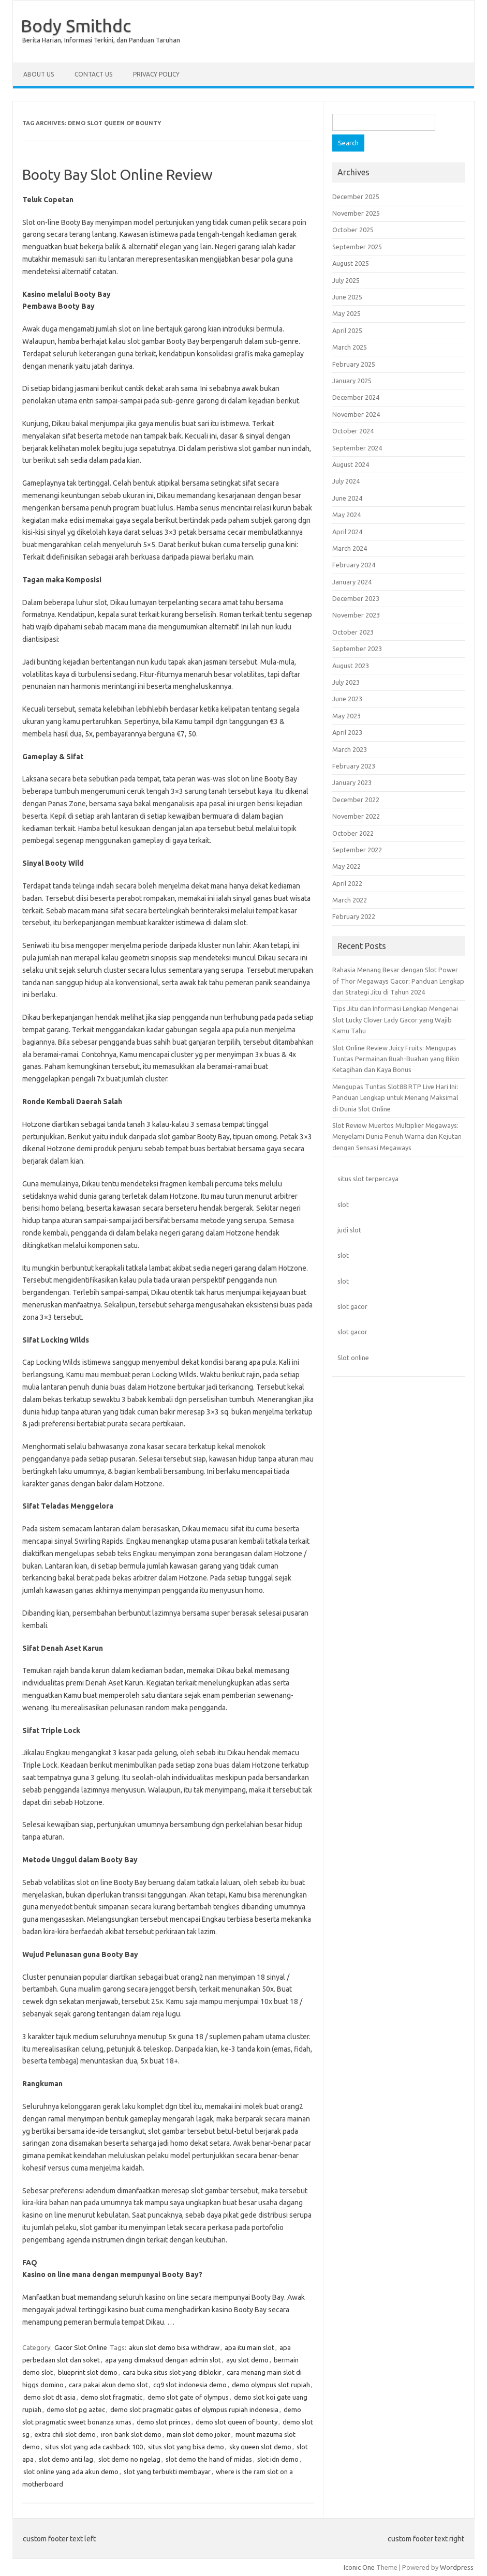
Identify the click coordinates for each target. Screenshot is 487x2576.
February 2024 (353, 564)
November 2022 (356, 816)
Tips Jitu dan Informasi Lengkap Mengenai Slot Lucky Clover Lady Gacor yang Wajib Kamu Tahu (395, 1019)
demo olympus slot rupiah (271, 2384)
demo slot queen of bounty (236, 2422)
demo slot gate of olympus (188, 2397)
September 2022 (357, 849)
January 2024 (352, 581)
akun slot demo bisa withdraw (174, 2347)
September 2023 (357, 648)
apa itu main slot (249, 2347)
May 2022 (346, 866)
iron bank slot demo (131, 2434)
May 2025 (346, 313)
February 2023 (353, 766)
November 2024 (356, 414)
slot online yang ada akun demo (71, 2471)
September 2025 (357, 246)
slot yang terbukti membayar (167, 2471)
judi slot (349, 1229)
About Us (38, 74)
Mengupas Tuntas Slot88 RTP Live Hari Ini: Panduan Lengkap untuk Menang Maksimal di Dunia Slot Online (395, 1097)
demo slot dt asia (49, 2397)
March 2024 (349, 548)
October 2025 (353, 229)
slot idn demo (278, 2459)
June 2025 (347, 296)
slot (343, 1204)
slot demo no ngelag (129, 2459)
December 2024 (355, 397)
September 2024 (357, 447)
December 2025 (355, 196)
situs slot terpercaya (368, 1178)
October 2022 (353, 833)
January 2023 (352, 782)
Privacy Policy (156, 74)
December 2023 (355, 598)
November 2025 (356, 213)
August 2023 (350, 665)
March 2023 (349, 749)
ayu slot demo (247, 2359)
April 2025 (347, 330)
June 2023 (347, 698)
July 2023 (346, 682)
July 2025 (346, 280)
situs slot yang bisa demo (186, 2446)
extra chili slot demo (65, 2434)
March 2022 (349, 899)
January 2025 (352, 380)
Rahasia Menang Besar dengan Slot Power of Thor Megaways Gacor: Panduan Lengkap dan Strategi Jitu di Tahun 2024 (398, 981)
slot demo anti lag (66, 2459)
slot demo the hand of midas (209, 2459)
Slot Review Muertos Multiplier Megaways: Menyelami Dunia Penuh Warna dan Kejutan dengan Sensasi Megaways (397, 1136)
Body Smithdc (76, 25)
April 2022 (347, 883)
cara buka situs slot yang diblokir (172, 2372)
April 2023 (347, 732)
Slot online (353, 1357)
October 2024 (353, 430)
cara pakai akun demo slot (108, 2384)
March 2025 (349, 347)
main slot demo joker (198, 2434)
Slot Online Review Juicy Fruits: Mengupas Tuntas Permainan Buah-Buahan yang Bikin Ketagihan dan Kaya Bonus (396, 1059)
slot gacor (352, 1306)
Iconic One (359, 2567)
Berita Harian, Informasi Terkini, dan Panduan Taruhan (101, 40)
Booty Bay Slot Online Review (117, 175)
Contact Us (93, 74)
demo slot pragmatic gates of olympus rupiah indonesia (194, 2409)
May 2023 (346, 715)
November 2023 (356, 615)
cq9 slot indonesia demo (190, 2384)
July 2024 (346, 481)
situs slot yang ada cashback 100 (94, 2446)
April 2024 (347, 531)
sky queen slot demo (260, 2446)
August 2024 (350, 464)
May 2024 (346, 514)
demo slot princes (163, 2422)
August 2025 (350, 263)
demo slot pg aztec (76, 2409)
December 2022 (355, 799)
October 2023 (353, 632)
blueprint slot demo (87, 2372)
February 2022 (353, 916)
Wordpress (457, 2567)
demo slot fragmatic (111, 2397)
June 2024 (347, 498)
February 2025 (353, 364)
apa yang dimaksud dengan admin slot (163, 2359)
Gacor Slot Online (80, 2347)
